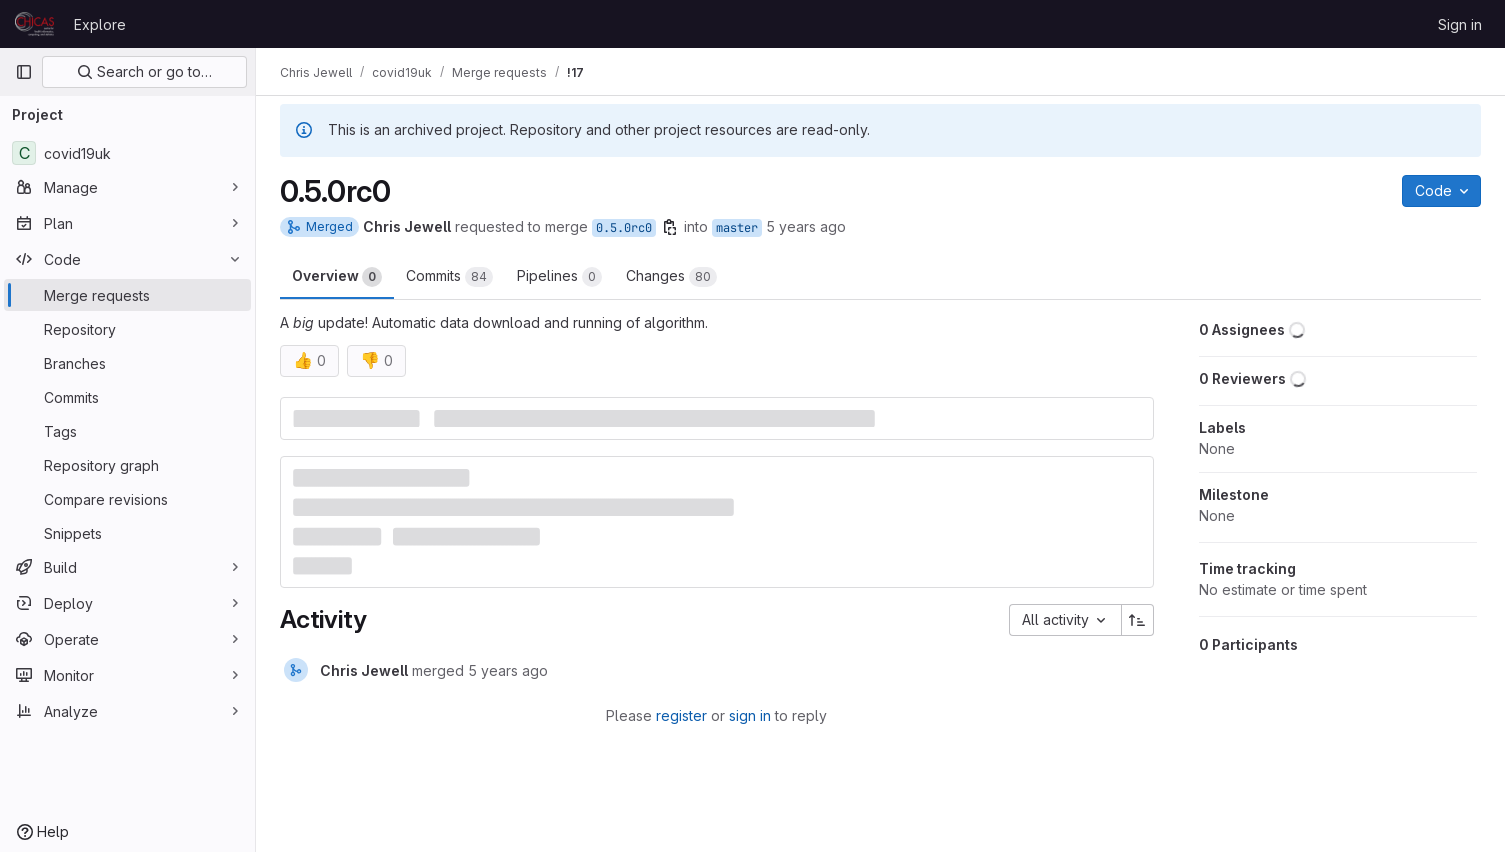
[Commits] (127, 397)
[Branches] (127, 363)
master (737, 228)
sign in (750, 715)
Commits (449, 277)
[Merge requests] (127, 295)
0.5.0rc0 (624, 228)
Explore (100, 24)
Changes (671, 277)
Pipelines (559, 277)
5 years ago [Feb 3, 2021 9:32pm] (806, 226)
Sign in (1460, 24)
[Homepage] (34, 24)
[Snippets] (127, 533)
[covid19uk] (127, 153)
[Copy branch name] (670, 227)
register (681, 715)
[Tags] (127, 431)
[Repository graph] (127, 465)
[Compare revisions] (127, 499)
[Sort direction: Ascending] (1138, 620)
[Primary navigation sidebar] (24, 72)
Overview (337, 277)
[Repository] (127, 329)
